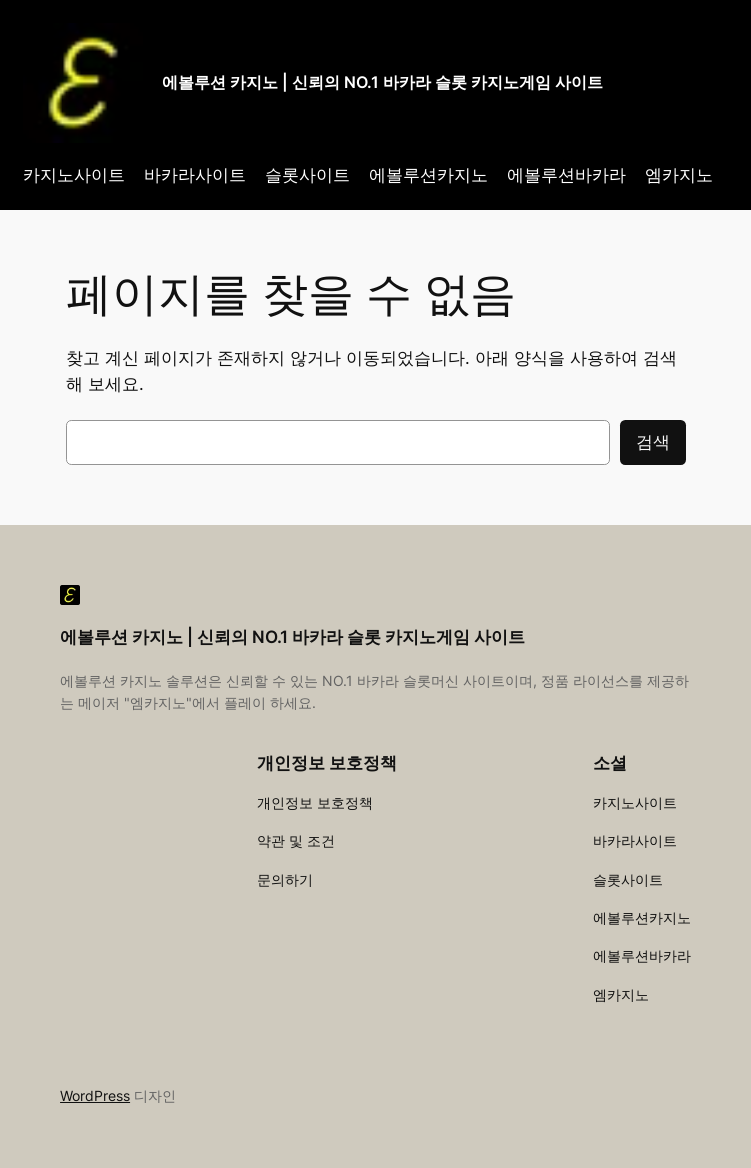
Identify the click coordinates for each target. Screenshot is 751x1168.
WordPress (95, 1095)
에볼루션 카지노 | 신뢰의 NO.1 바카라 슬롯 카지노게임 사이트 (382, 82)
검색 (653, 442)
